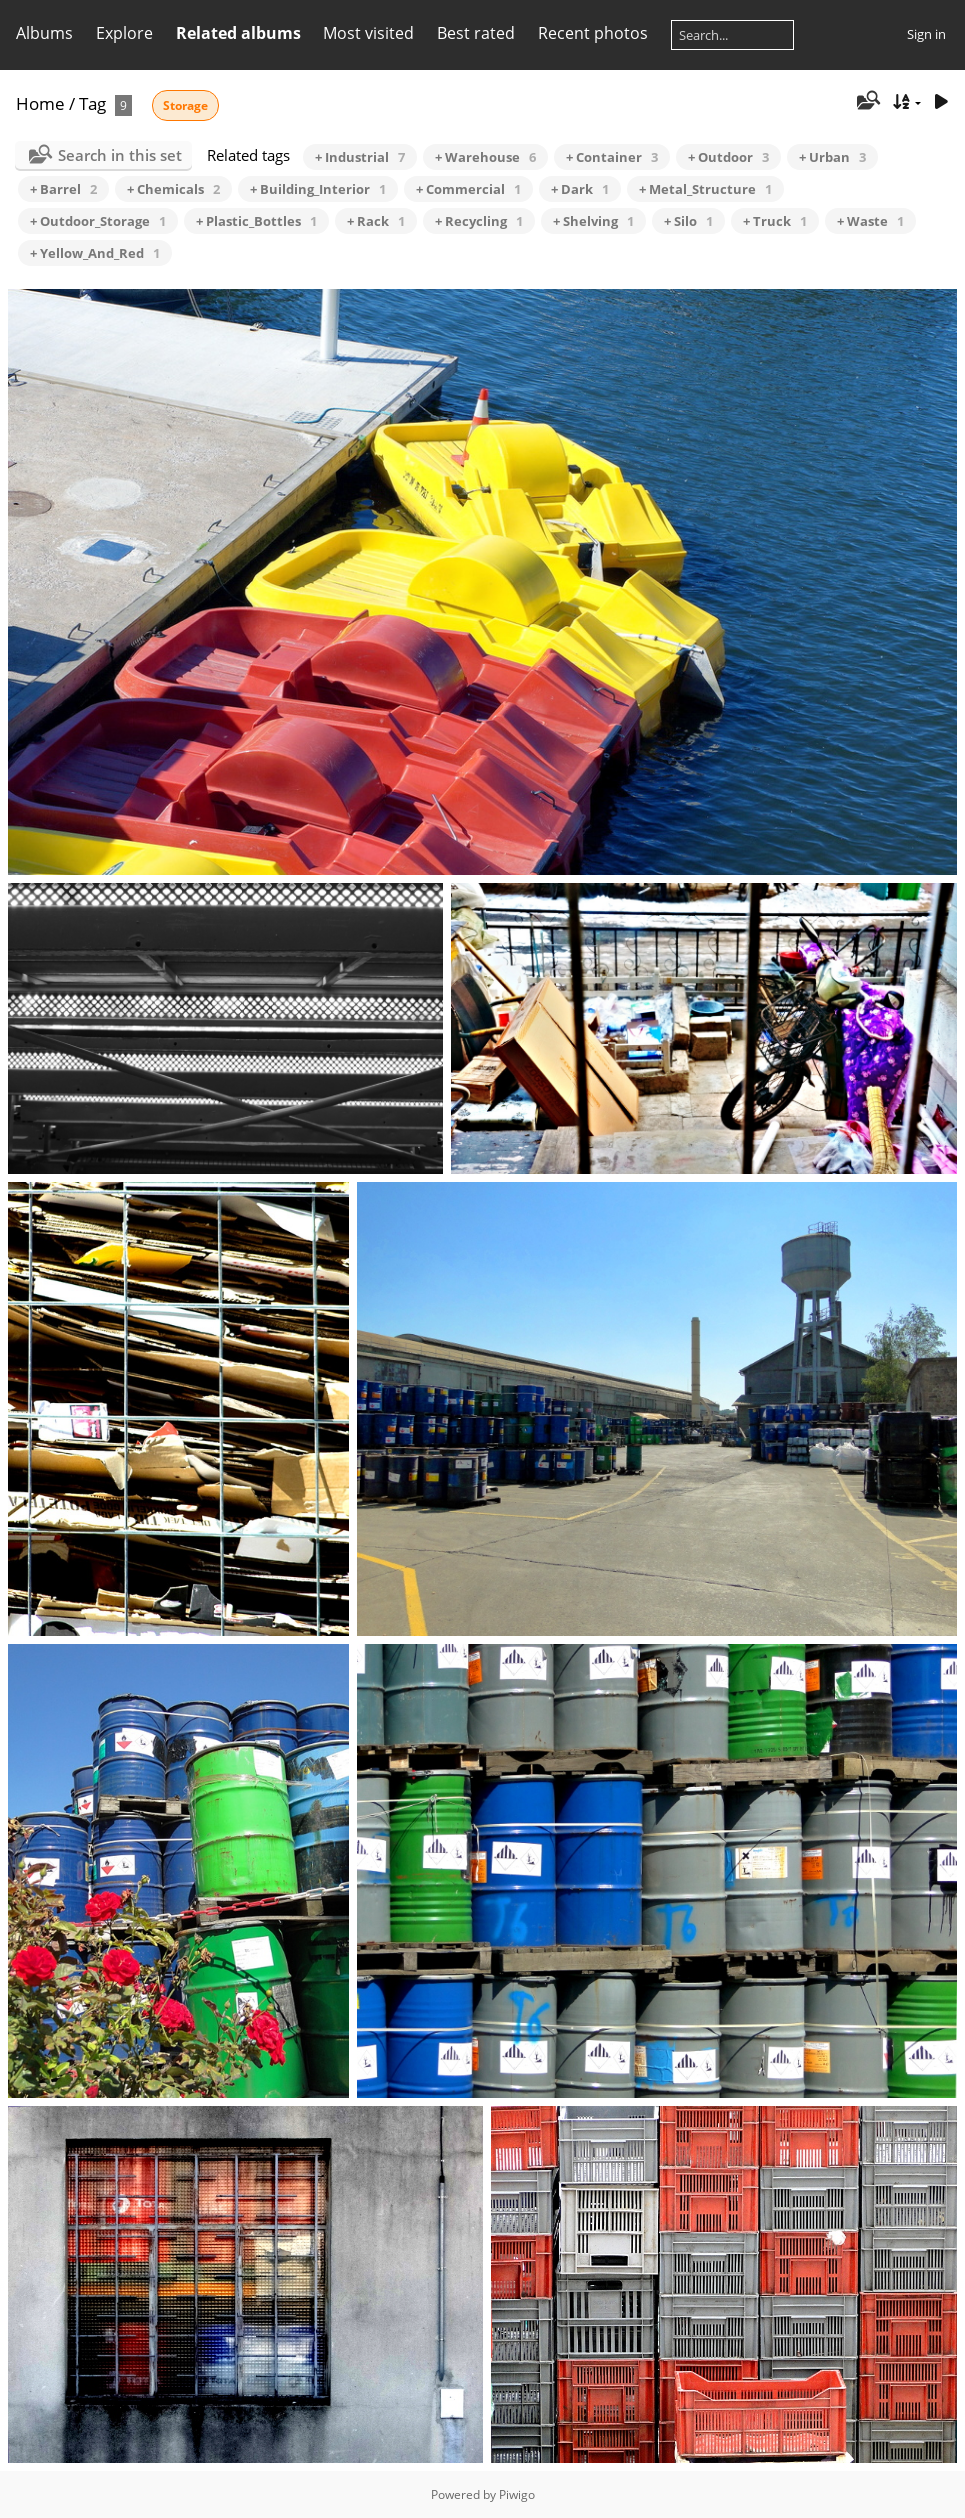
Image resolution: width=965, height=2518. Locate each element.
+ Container (612, 157)
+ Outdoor (728, 157)
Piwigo (517, 2494)
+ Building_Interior (318, 189)
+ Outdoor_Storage (98, 221)
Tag (92, 103)
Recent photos (593, 33)
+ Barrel (63, 189)
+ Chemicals (173, 189)
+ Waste (870, 221)
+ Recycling (479, 221)
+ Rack (376, 221)
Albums (44, 33)
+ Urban (832, 157)
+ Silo (688, 221)
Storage (185, 105)
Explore (124, 33)
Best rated (476, 33)
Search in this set (120, 155)
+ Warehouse (485, 157)
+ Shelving (593, 221)
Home (40, 103)
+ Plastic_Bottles (256, 221)
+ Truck (775, 221)
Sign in (926, 34)
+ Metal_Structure (705, 189)
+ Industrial (360, 157)
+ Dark (580, 189)
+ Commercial (468, 189)
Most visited (368, 33)
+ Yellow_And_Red (95, 253)
